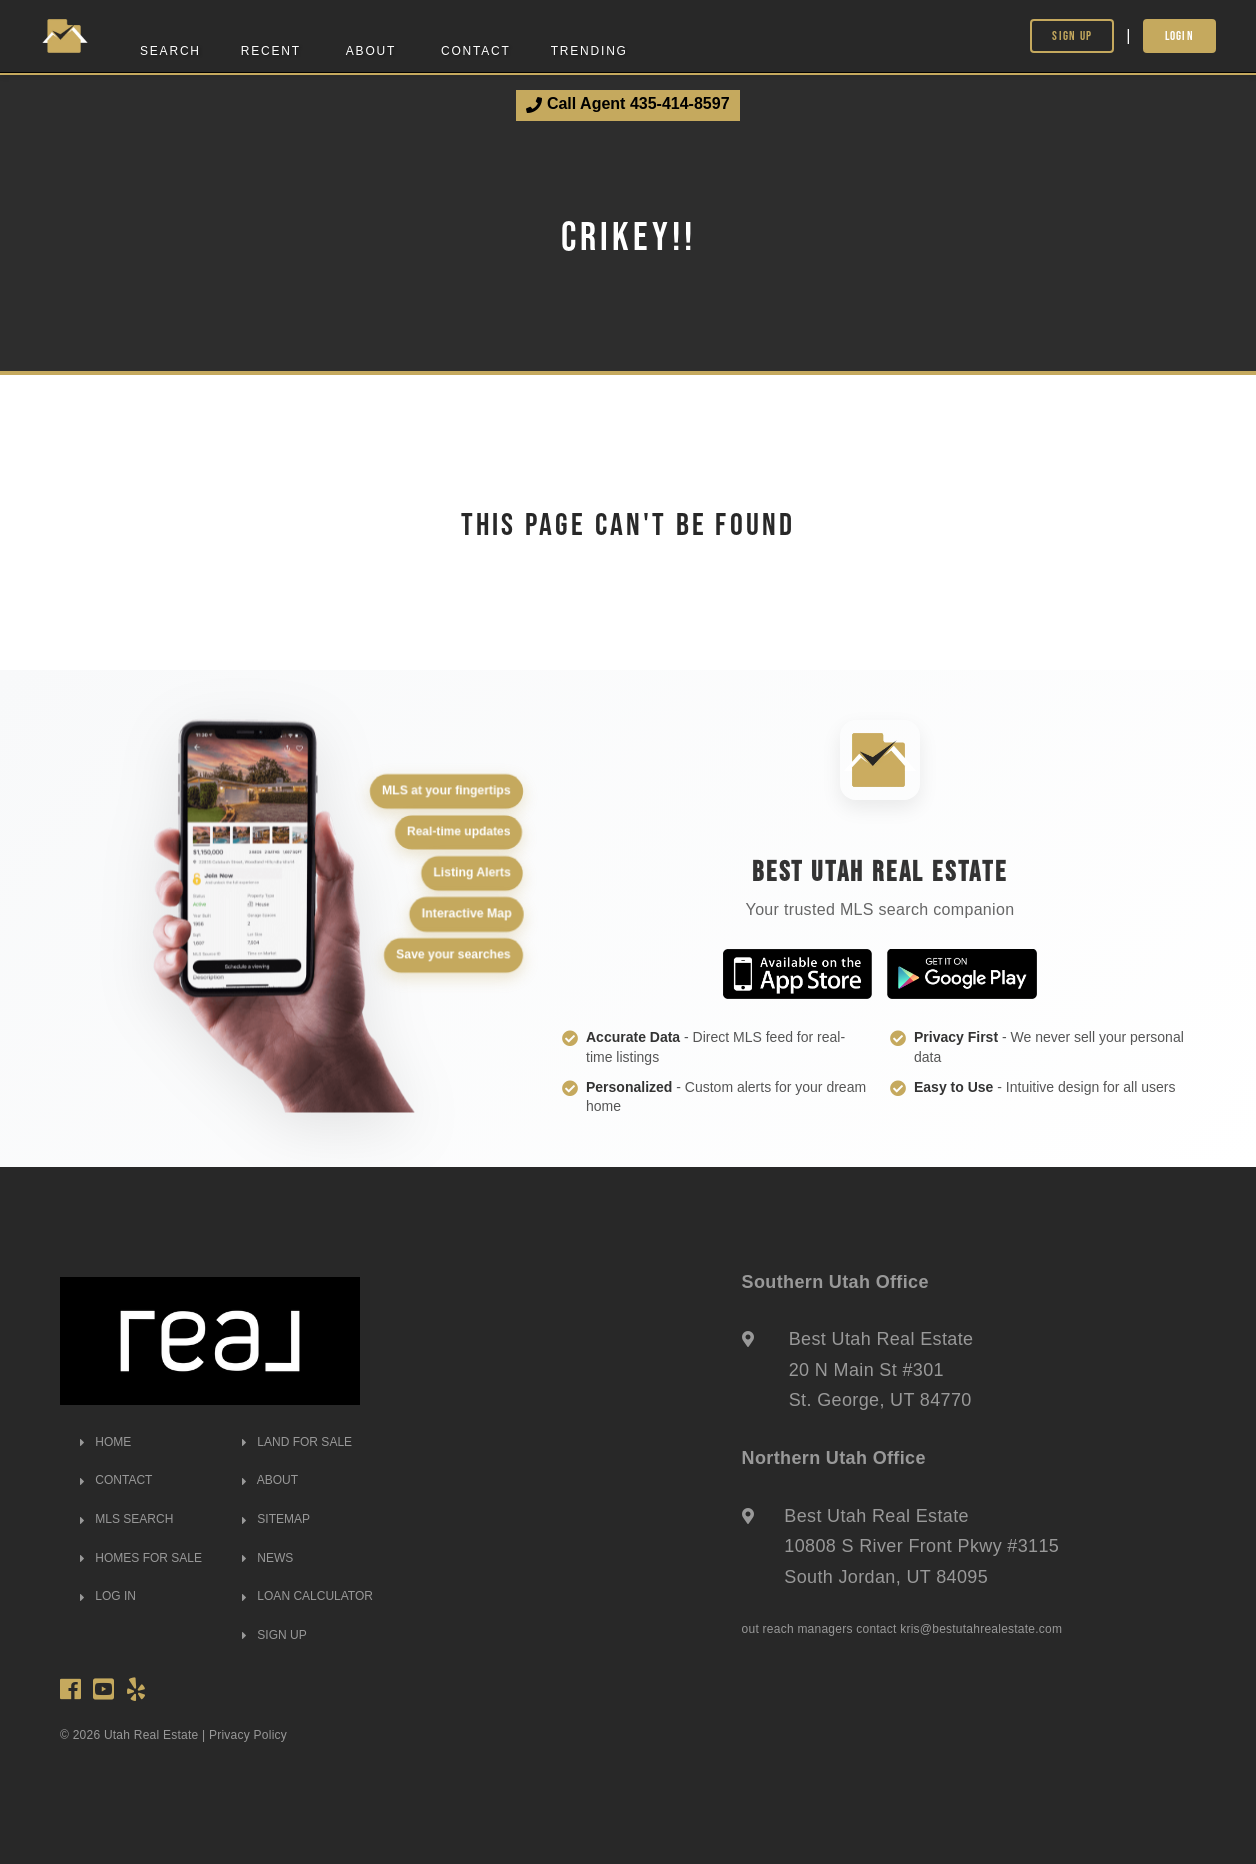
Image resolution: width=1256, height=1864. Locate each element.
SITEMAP (276, 1519)
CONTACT (116, 1480)
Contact (476, 51)
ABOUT (270, 1480)
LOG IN (108, 1596)
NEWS (267, 1558)
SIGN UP (274, 1635)
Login (1180, 35)
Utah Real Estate (151, 1735)
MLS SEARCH (126, 1519)
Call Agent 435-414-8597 (627, 104)
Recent (271, 51)
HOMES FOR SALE (141, 1558)
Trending (589, 51)
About (371, 51)
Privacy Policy (248, 1735)
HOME (105, 1442)
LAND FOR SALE (297, 1442)
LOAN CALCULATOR (307, 1596)
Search (170, 51)
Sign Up (1072, 35)
